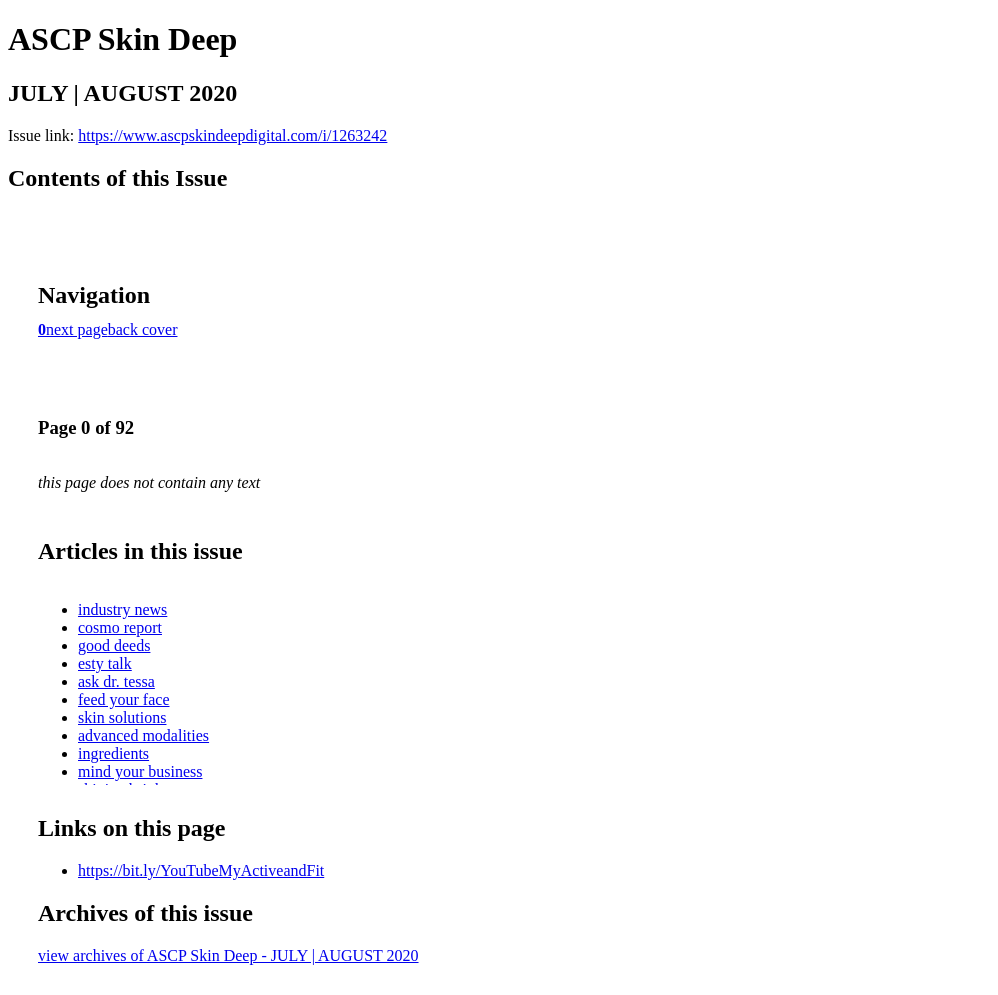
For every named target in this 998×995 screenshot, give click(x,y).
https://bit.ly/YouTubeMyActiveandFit (201, 870)
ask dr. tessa (116, 681)
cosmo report (120, 627)
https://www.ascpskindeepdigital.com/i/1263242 (232, 135)
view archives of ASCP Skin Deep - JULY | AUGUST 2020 (228, 955)
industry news (122, 609)
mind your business (140, 771)
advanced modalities (143, 735)
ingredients (113, 753)
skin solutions (122, 717)
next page (77, 329)
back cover (143, 329)
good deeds (114, 645)
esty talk (105, 663)
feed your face (124, 699)
